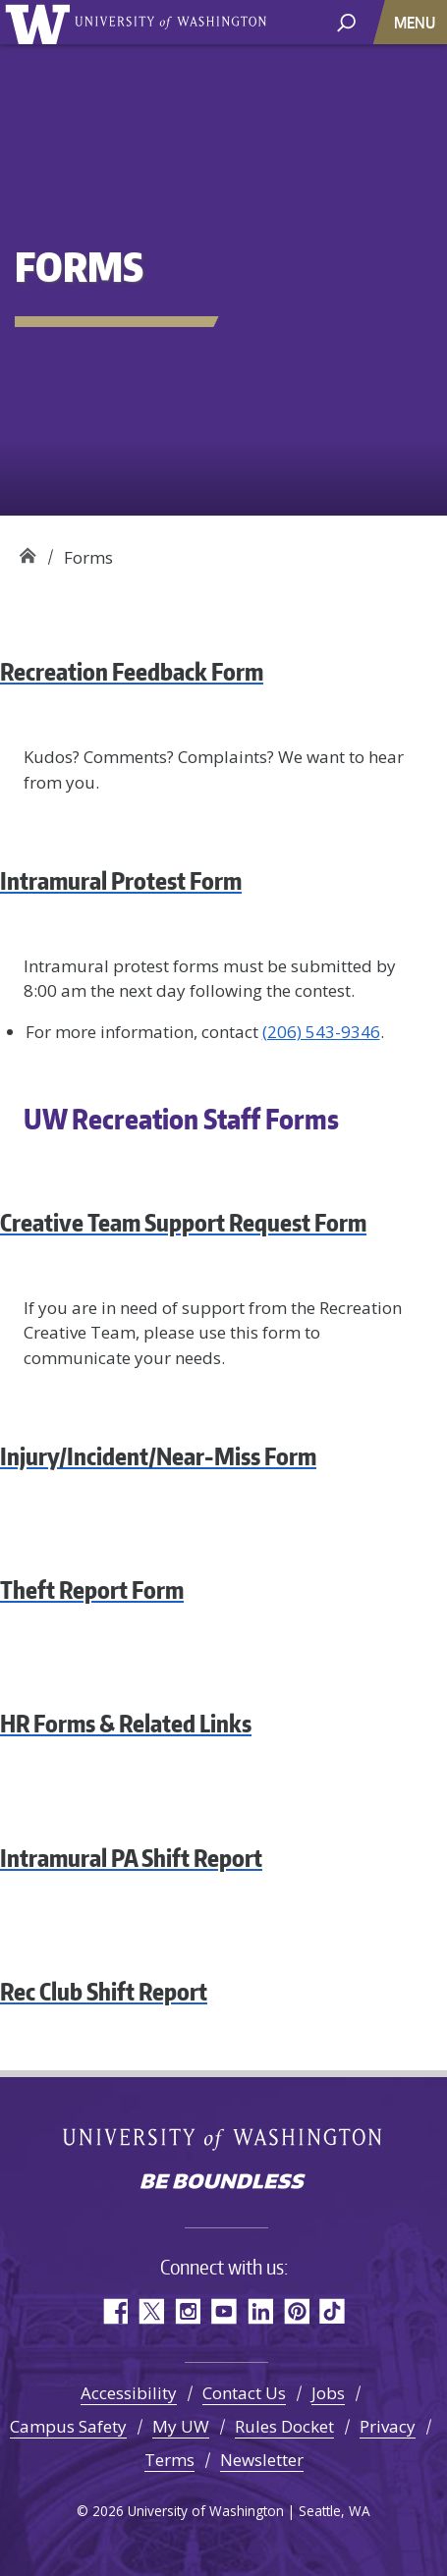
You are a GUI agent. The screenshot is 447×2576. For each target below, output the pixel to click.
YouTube (223, 2311)
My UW (180, 2426)
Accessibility (129, 2393)
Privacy (388, 2426)
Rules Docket (284, 2426)
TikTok (332, 2311)
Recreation (27, 550)
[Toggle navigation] (416, 22)
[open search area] (346, 21)
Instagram (187, 2311)
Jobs (328, 2393)
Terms (169, 2459)
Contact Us (244, 2393)
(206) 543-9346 (321, 1031)
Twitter (151, 2311)
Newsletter (262, 2459)
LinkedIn (260, 2311)
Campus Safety (68, 2426)
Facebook (114, 2311)
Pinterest (296, 2311)
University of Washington (41, 22)
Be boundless (223, 2183)
